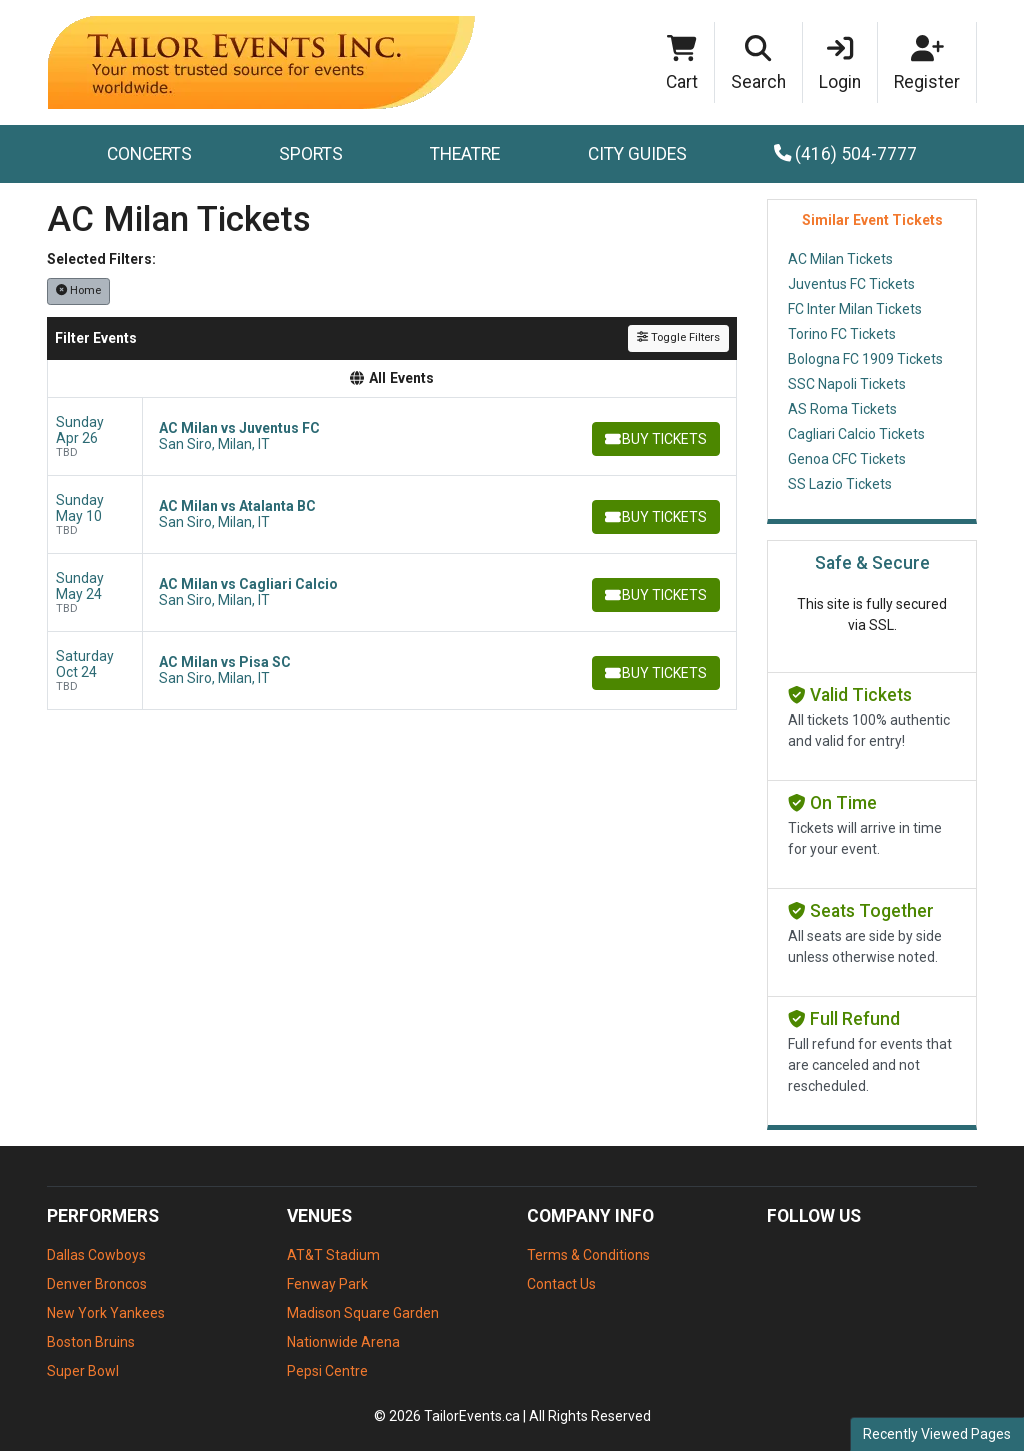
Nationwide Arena (343, 1342)
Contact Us (561, 1284)
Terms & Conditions (588, 1255)
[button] (759, 63)
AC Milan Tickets (840, 259)
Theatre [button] (465, 154)
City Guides (637, 154)
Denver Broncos (97, 1284)
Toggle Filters (678, 337)
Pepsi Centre (327, 1371)
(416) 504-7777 (846, 154)
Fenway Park (327, 1284)
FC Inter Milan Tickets (855, 309)
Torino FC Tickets (842, 334)
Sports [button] (311, 154)
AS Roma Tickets (842, 409)
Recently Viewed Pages (937, 1434)
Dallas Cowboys (96, 1255)
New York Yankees (106, 1313)
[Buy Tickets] (654, 439)
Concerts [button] (149, 154)
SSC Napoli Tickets (847, 384)
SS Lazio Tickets (840, 484)
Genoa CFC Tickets (847, 459)
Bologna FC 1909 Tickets (865, 359)
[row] (392, 437)
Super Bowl (83, 1371)
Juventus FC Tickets (851, 284)
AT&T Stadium (333, 1255)
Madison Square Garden (363, 1313)
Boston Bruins (91, 1342)
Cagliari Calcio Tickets (856, 434)
